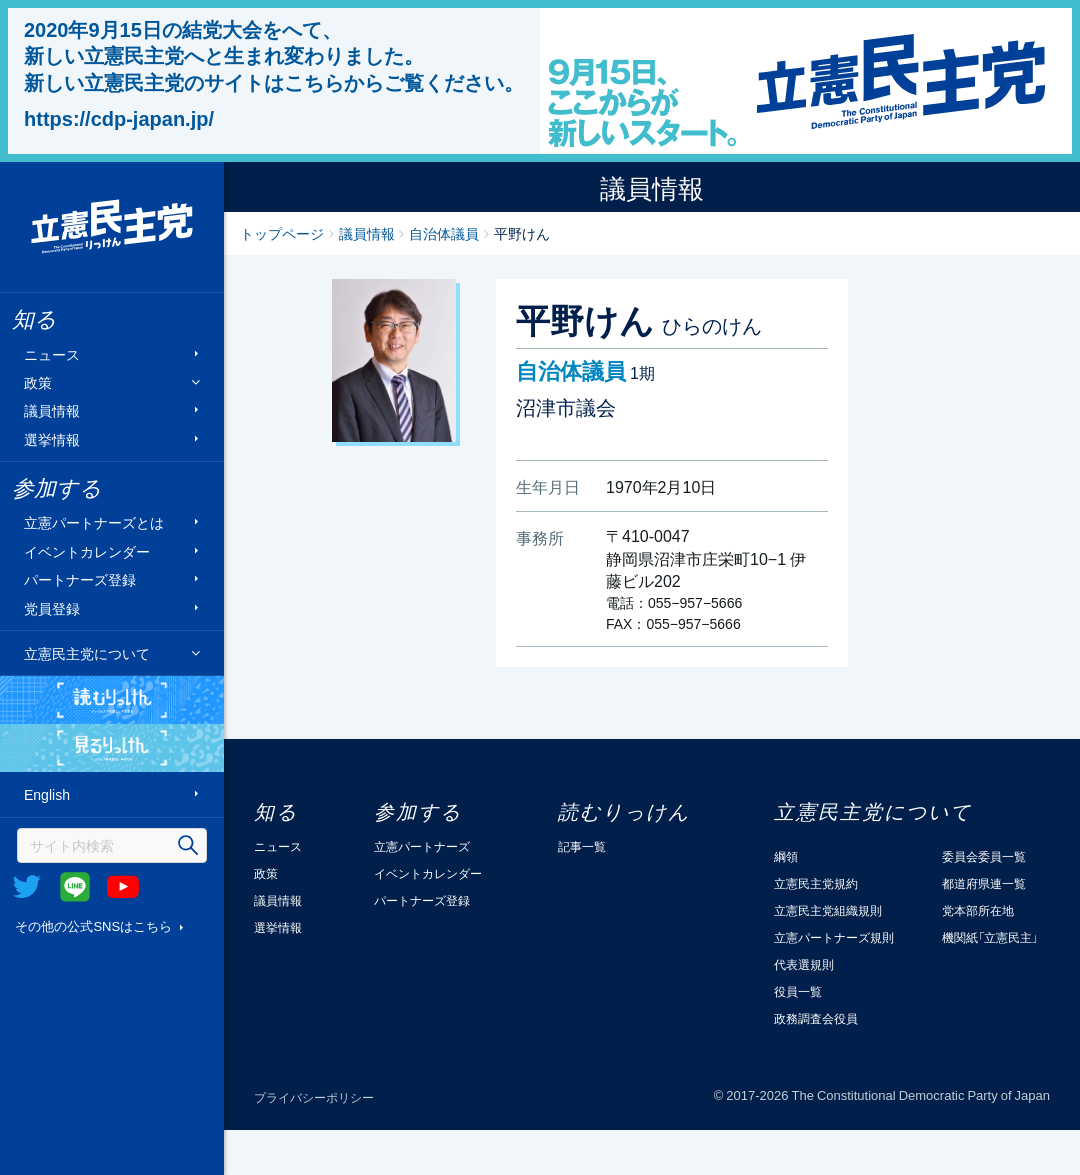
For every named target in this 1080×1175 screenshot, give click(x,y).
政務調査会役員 (816, 1018)
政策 (38, 382)
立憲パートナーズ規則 (834, 937)
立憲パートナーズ (422, 846)
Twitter (27, 887)
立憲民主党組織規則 (828, 910)
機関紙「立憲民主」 (990, 937)
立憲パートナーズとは (94, 522)
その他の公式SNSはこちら (93, 925)
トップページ (282, 233)
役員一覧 (798, 991)
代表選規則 (804, 964)
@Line (75, 887)
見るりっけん (112, 748)
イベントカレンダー (87, 550)
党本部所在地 (978, 910)
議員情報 (52, 410)
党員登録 (52, 607)
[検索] (112, 845)
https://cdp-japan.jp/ (119, 118)
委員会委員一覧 (984, 856)
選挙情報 (52, 438)
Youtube (123, 887)
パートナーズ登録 (80, 579)
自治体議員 (444, 233)
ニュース (52, 353)
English (47, 794)
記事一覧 (582, 846)
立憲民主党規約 (816, 883)
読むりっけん (112, 700)
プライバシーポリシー (314, 1097)
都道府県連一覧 (984, 883)
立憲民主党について (87, 653)
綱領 (786, 856)
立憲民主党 (112, 227)
